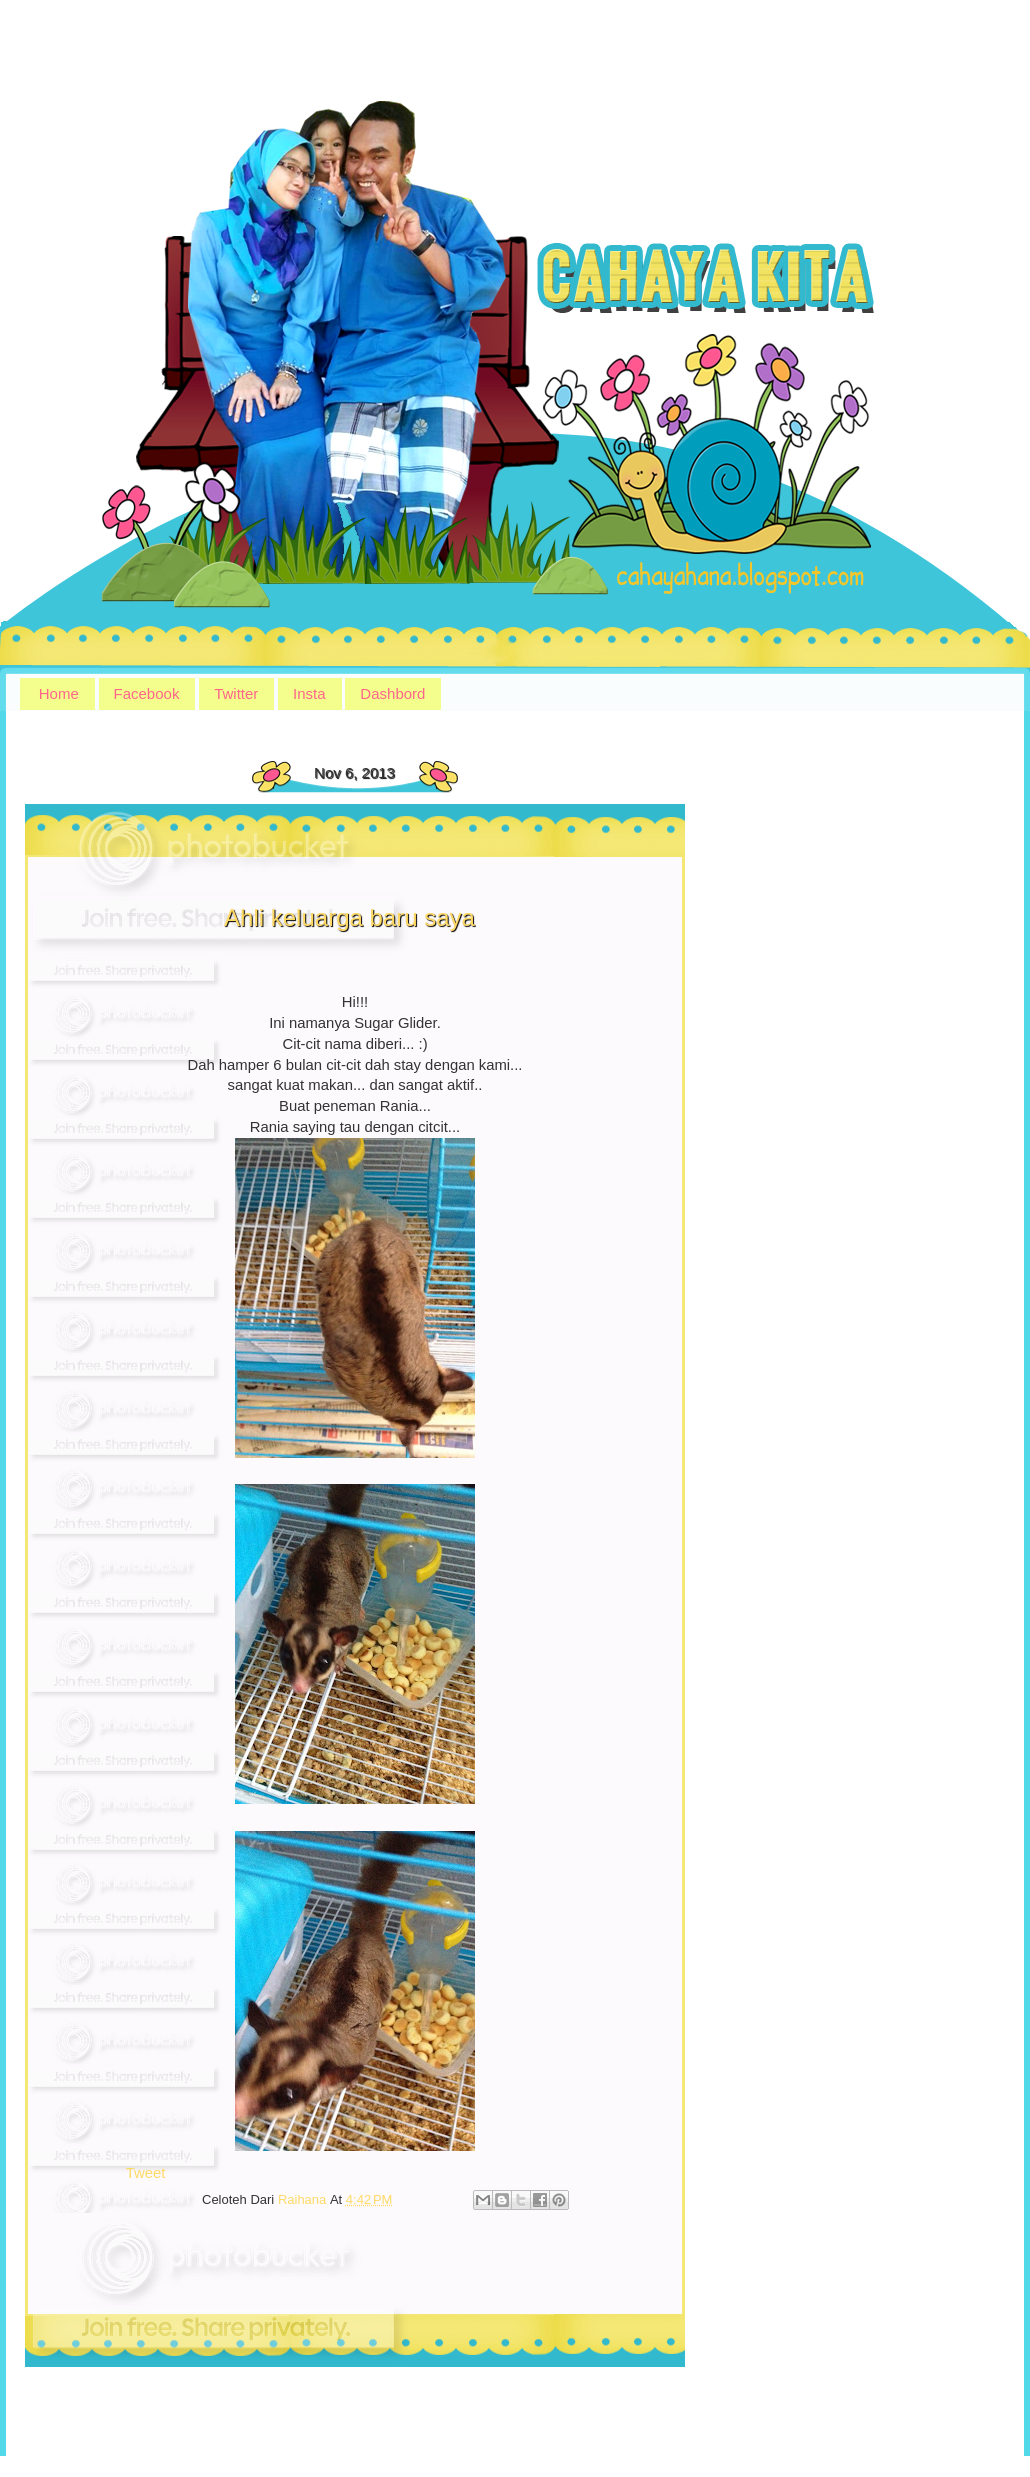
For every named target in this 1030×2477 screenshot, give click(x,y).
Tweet (146, 2173)
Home (59, 693)
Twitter (236, 693)
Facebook (147, 693)
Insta (309, 693)
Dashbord (392, 693)
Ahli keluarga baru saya (349, 917)
